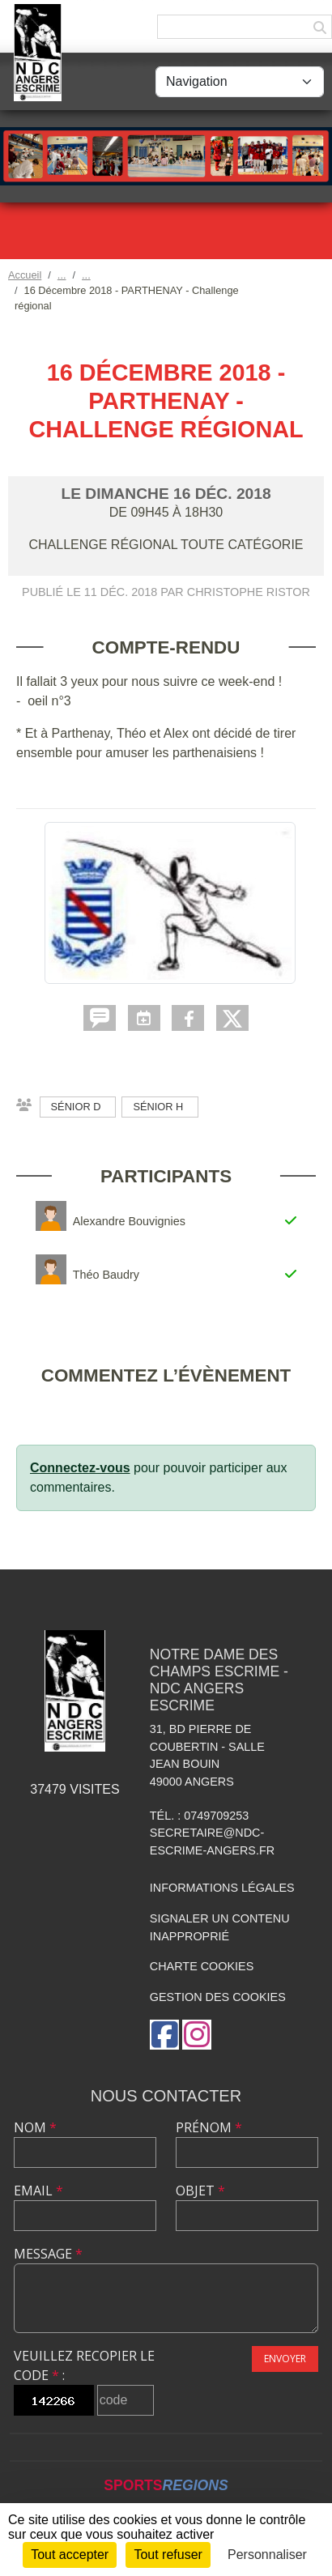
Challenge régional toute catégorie (165, 544)
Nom (35, 2127)
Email (38, 2190)
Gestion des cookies (218, 1997)
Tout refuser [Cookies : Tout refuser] (168, 2554)
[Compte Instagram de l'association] (196, 2035)
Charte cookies (201, 1966)
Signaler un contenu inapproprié (220, 1927)
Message (48, 2254)
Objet (200, 2190)
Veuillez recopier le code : (84, 2365)
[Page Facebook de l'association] (164, 2035)
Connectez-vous (80, 1468)
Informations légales (222, 1887)
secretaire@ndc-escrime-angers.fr (212, 1841)
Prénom (209, 2127)
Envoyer (285, 2358)
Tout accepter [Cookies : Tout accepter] (70, 2554)
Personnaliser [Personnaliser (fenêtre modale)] (267, 2554)
